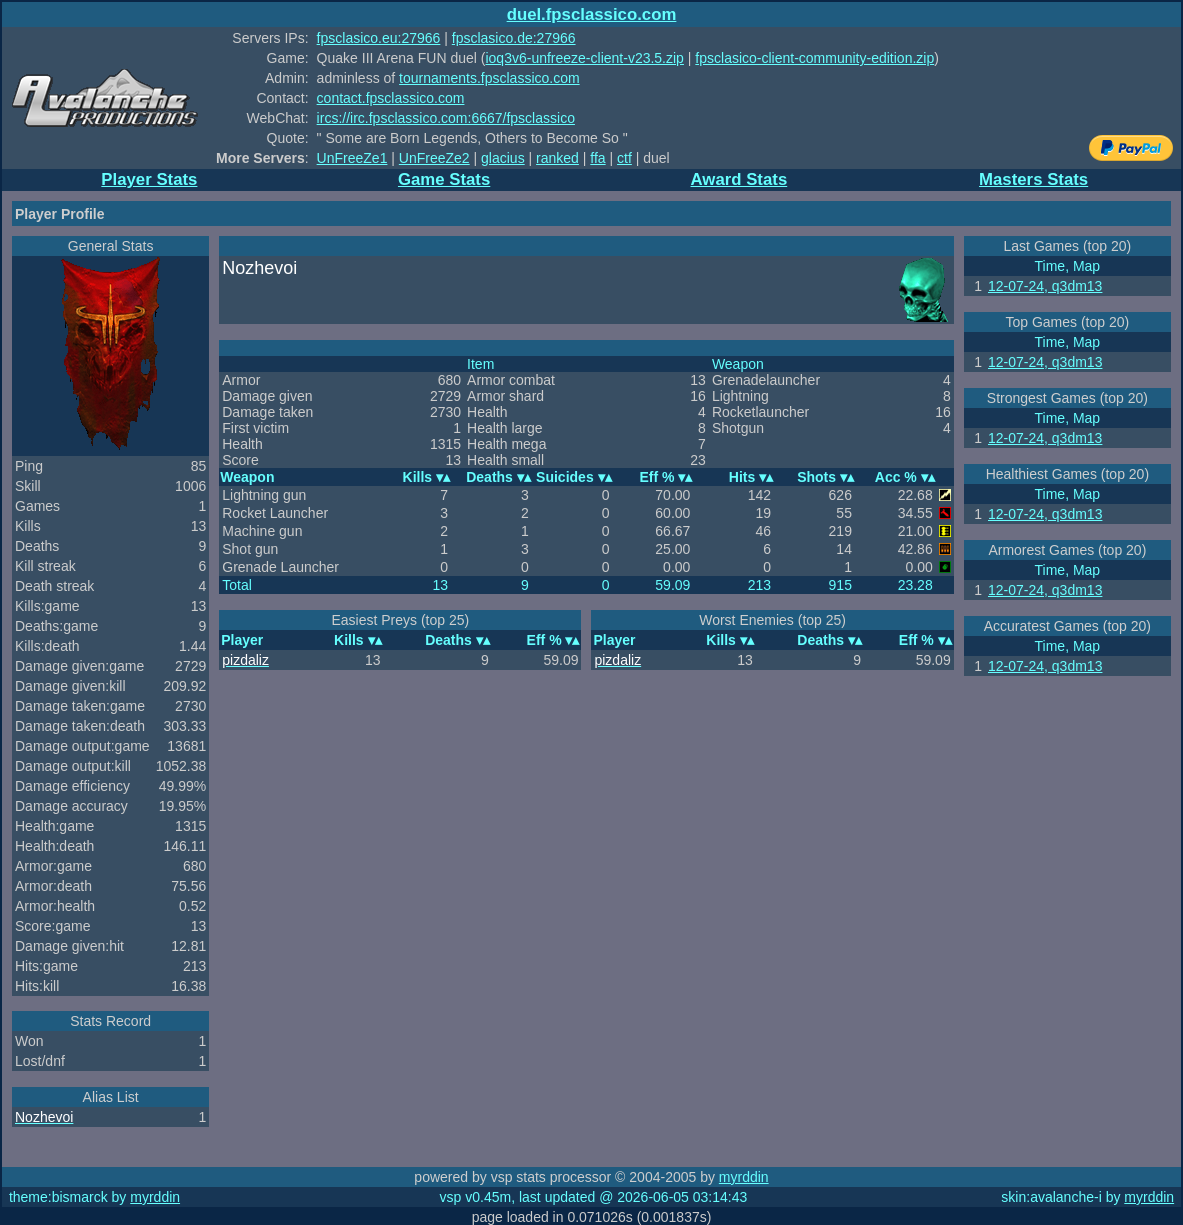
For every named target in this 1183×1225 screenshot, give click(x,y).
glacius (503, 158)
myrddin (744, 1177)
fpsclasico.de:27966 (514, 38)
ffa (597, 158)
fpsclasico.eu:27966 (379, 38)
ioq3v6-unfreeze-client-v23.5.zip (584, 58)
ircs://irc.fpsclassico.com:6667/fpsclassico (446, 118)
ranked (557, 158)
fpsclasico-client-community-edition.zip (814, 58)
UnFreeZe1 (352, 158)
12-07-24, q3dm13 (1045, 286)
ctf (624, 158)
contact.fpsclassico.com (391, 98)
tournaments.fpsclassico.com (489, 78)
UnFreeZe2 (434, 158)
